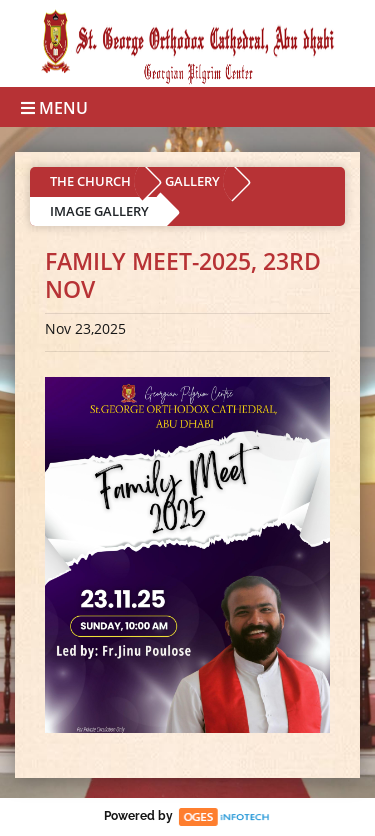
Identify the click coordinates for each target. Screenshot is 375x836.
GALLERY (192, 181)
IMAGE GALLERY (99, 211)
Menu (54, 108)
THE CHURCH (90, 181)
